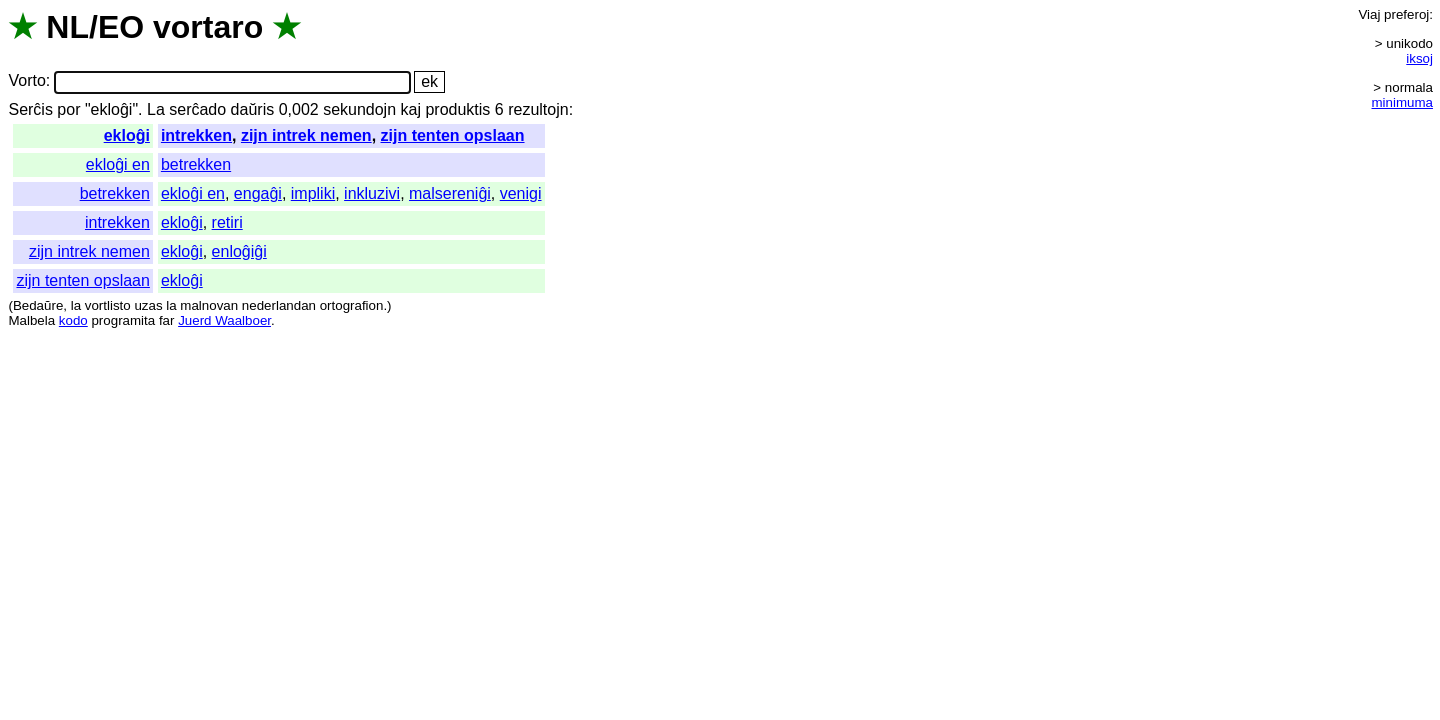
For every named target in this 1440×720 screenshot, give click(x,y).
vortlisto (108, 305)
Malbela (31, 320)
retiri (227, 222)
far (167, 320)
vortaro (208, 27)
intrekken (196, 135)
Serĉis (30, 109)
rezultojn (538, 109)
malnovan (209, 305)
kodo (73, 320)
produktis (457, 109)
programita (123, 320)
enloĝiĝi (239, 251)
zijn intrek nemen (306, 135)
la (76, 305)
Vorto (26, 81)
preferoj (1406, 14)
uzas (148, 305)
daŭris (253, 109)
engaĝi (258, 193)
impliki (313, 193)
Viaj (1369, 14)
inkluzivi (372, 193)
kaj (411, 109)
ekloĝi (127, 135)
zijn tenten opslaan (453, 135)
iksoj (1419, 58)
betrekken (196, 164)
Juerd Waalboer (224, 320)
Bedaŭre (38, 305)
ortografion (352, 305)
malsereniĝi (450, 193)
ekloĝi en (118, 164)
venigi (521, 193)
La (156, 109)
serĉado (197, 109)
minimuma (1402, 102)
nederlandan (279, 305)
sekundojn (359, 109)
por (68, 109)
